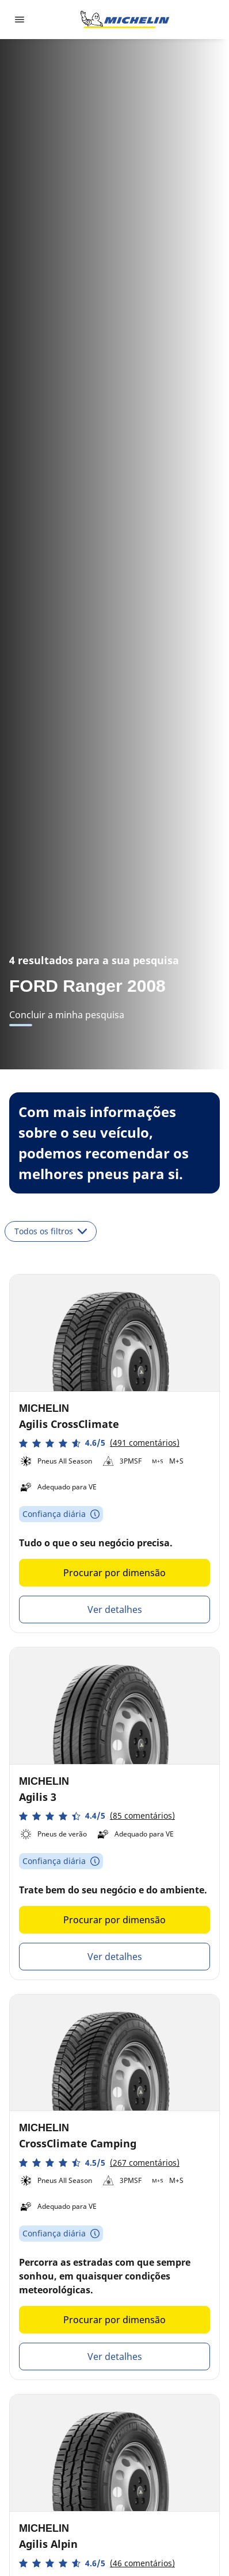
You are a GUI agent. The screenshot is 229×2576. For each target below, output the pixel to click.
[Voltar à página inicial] (125, 19)
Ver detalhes (114, 1609)
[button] (99, 1443)
